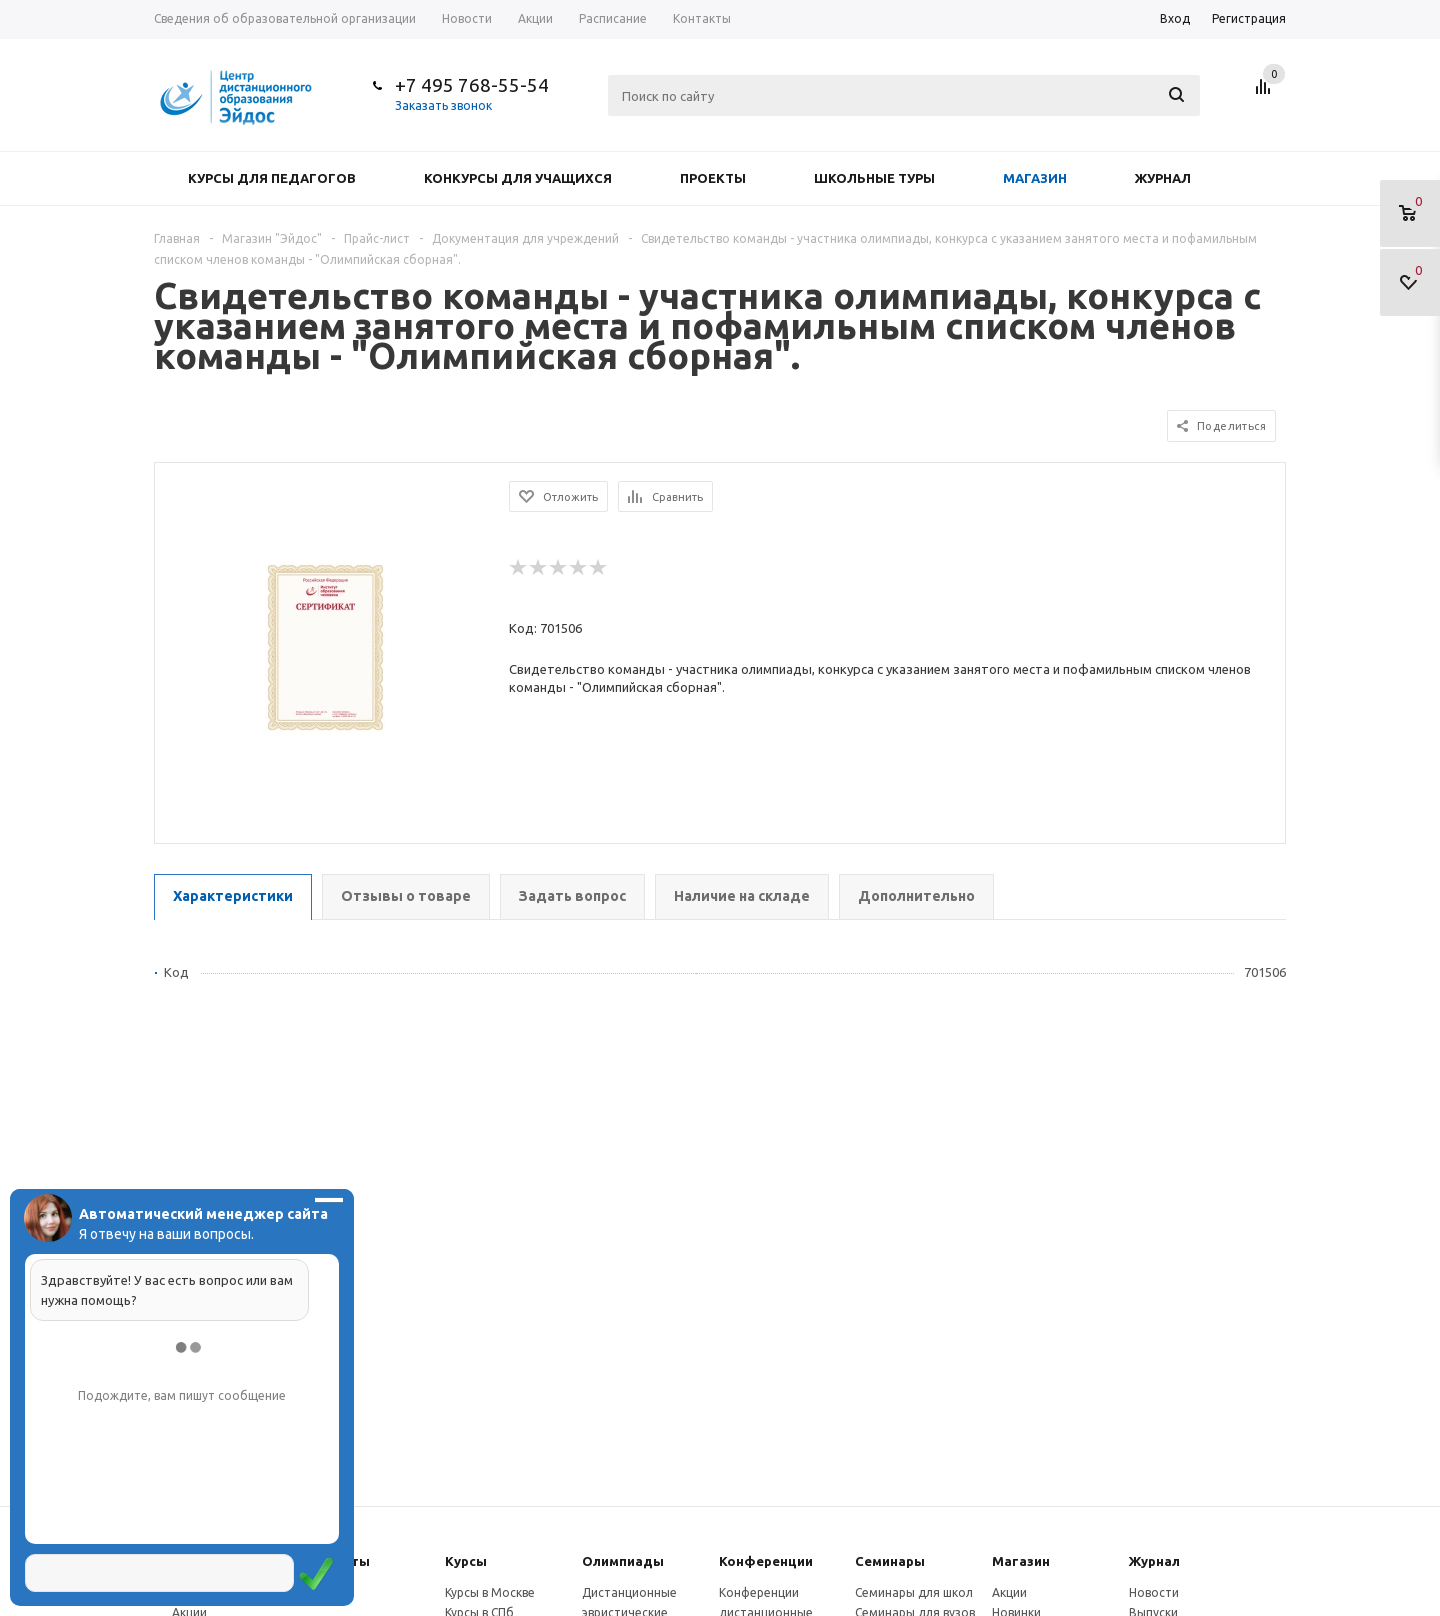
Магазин (1035, 178)
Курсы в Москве (490, 1592)
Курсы (466, 1561)
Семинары (890, 1561)
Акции (1009, 1592)
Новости (1154, 1592)
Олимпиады (623, 1561)
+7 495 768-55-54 (472, 85)
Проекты (713, 178)
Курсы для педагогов (272, 178)
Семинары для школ (914, 1592)
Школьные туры (874, 178)
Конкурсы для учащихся (518, 178)
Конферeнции (766, 1561)
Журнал (1163, 178)
